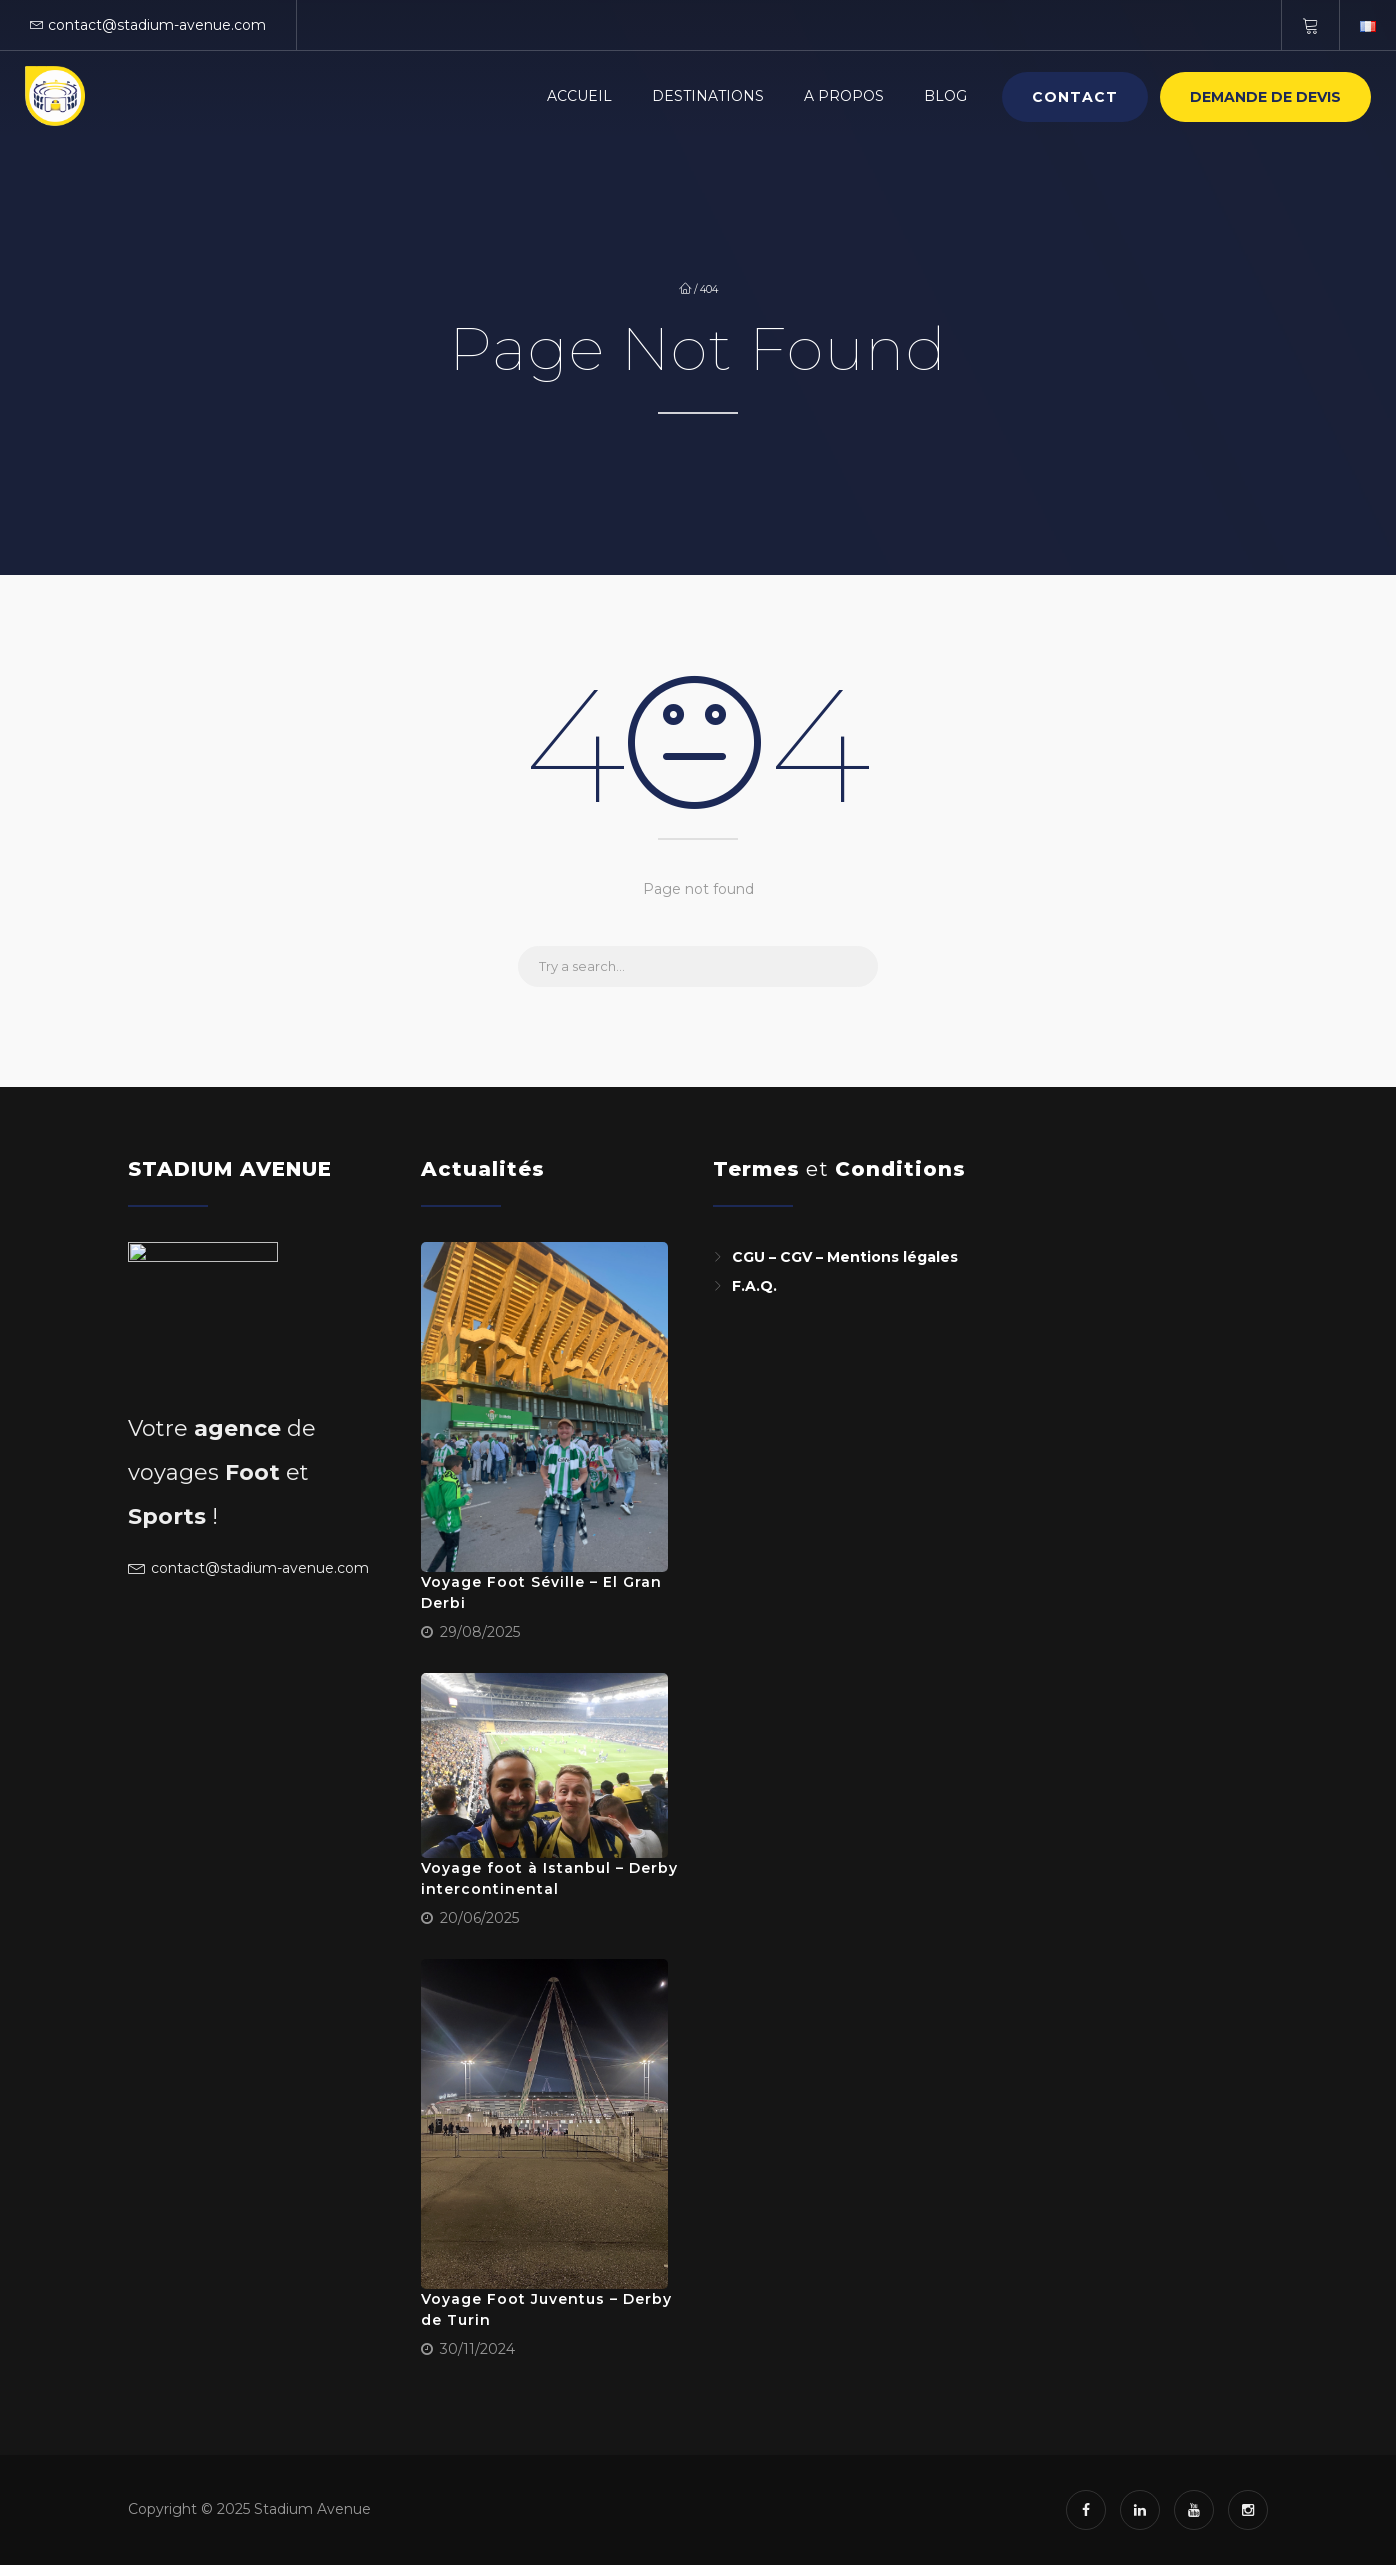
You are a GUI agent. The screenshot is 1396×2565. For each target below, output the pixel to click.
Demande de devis (1265, 97)
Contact (1075, 97)
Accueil (579, 96)
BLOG (945, 96)
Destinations (708, 96)
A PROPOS (844, 96)
